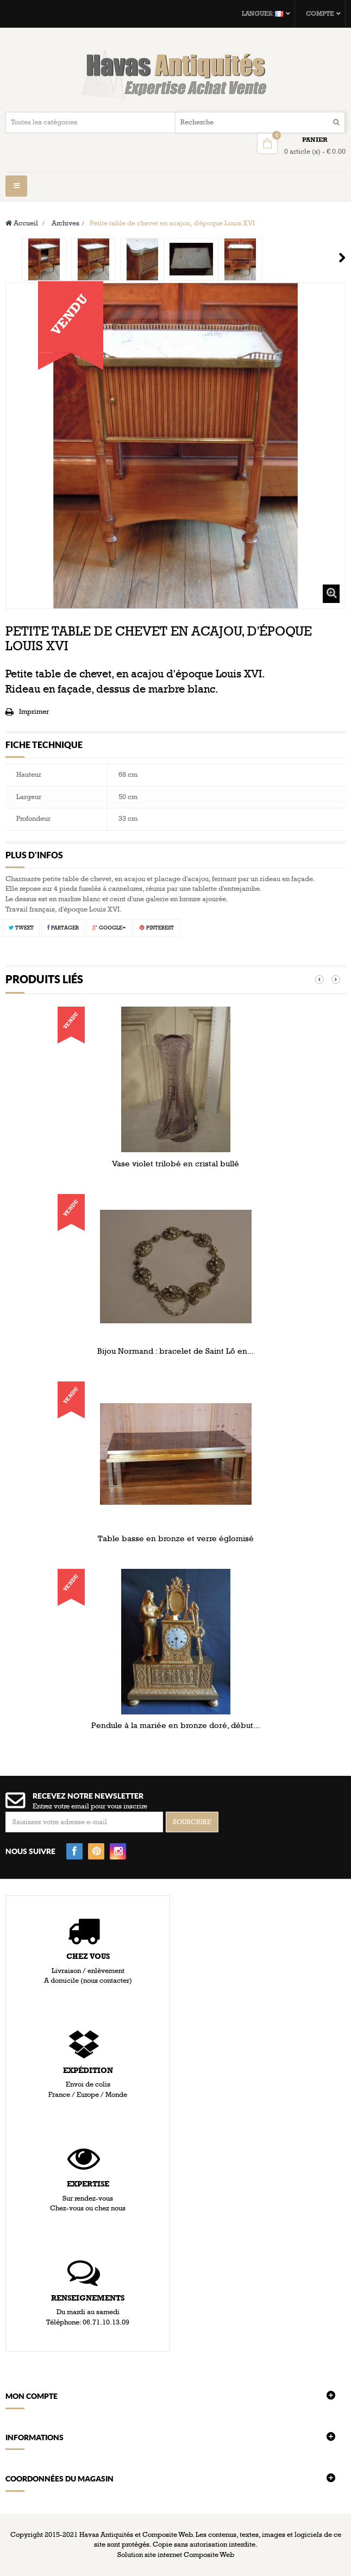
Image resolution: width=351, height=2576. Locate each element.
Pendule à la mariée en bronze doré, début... (175, 1725)
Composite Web (209, 2554)
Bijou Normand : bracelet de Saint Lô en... (175, 1351)
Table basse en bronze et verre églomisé (176, 1538)
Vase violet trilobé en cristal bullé (175, 1163)
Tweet (21, 928)
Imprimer (34, 711)
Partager (63, 928)
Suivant (342, 257)
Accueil (21, 223)
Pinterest (157, 928)
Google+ (109, 928)
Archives (65, 223)
